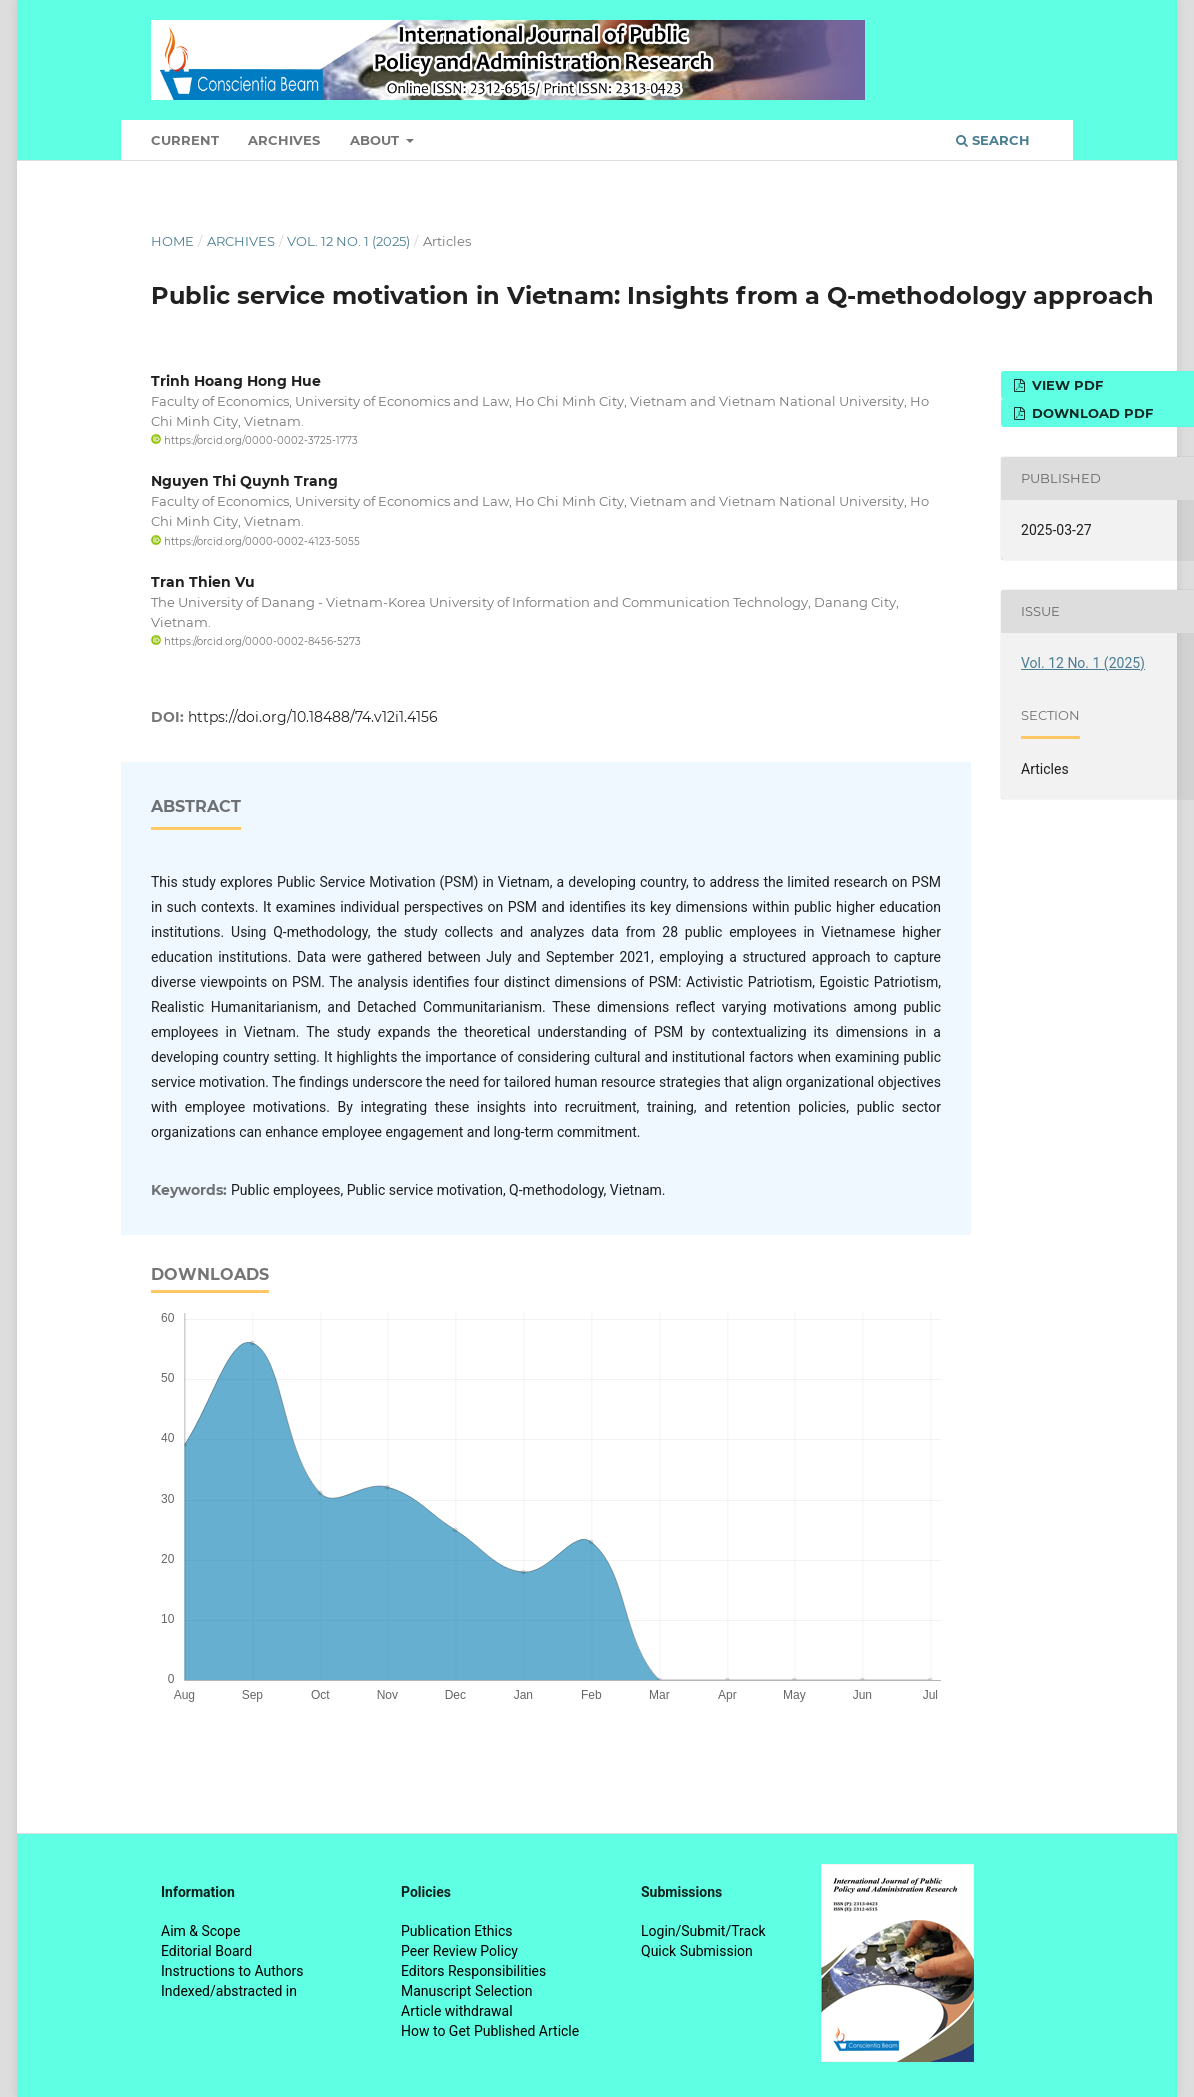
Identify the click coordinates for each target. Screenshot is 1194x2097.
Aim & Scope (200, 1931)
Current (185, 140)
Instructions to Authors (232, 1971)
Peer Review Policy (459, 1951)
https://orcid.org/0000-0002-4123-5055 (255, 541)
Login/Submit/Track (703, 1931)
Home (172, 241)
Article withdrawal (457, 2011)
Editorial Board (206, 1951)
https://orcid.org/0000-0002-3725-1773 (254, 440)
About (376, 140)
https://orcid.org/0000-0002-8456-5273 (256, 641)
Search (993, 140)
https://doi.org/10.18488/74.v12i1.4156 (313, 717)
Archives (284, 140)
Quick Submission (697, 1951)
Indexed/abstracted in (229, 1991)
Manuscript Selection (467, 1991)
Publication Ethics (457, 1931)
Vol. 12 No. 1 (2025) (348, 241)
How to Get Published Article (490, 2031)
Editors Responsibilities (473, 1971)
